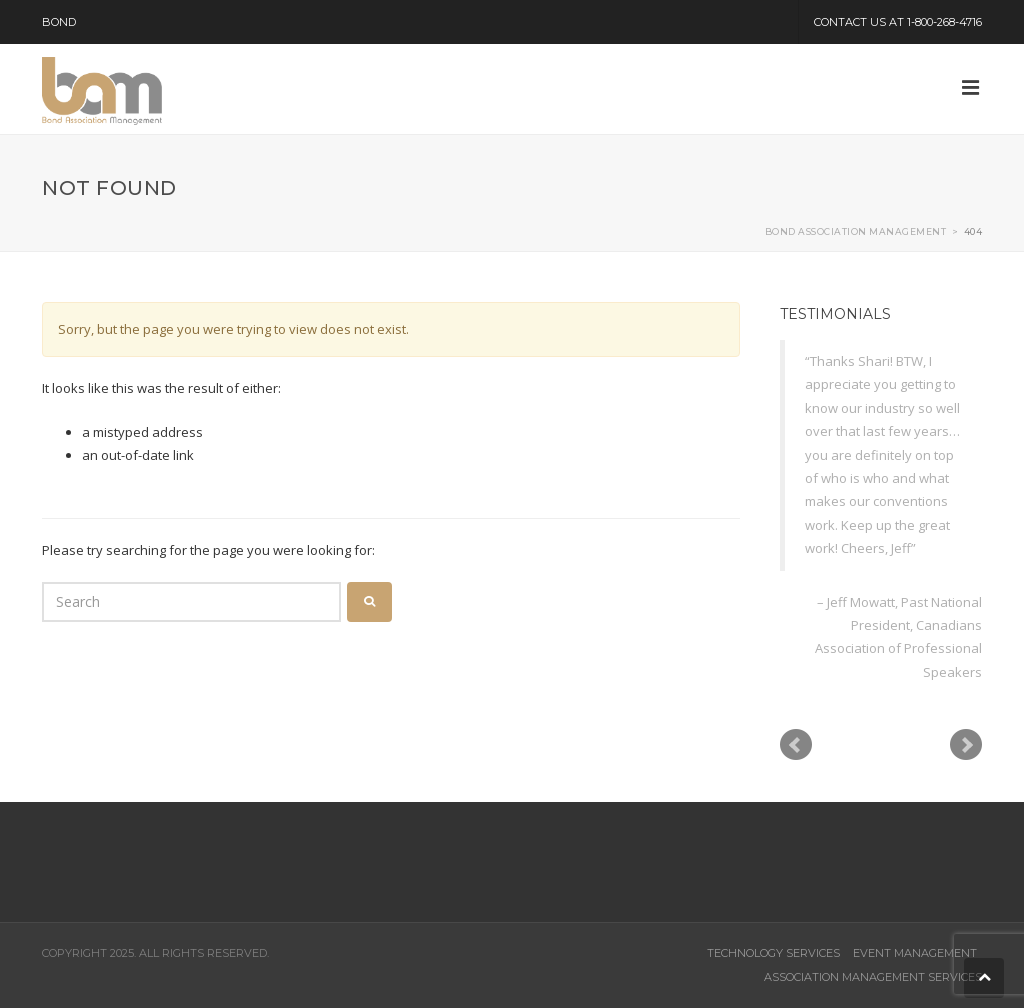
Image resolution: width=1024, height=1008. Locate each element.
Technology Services (773, 953)
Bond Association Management (856, 231)
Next (966, 745)
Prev (796, 745)
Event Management (915, 953)
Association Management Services (873, 977)
